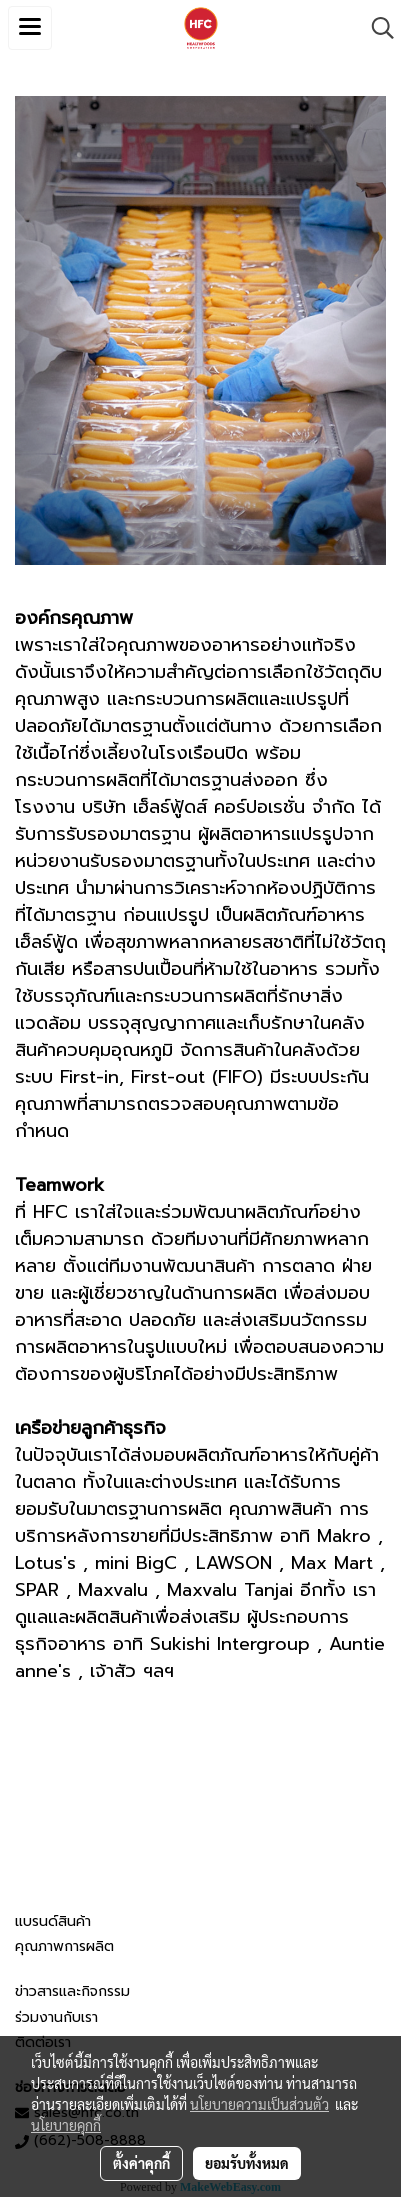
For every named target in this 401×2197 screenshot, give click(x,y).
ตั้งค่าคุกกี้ (141, 2163)
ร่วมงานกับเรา (56, 2017)
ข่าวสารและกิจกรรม (72, 1991)
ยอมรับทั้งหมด (247, 2163)
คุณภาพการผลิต (64, 1946)
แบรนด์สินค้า (53, 1921)
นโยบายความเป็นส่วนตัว (259, 2104)
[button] (376, 28)
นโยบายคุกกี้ (66, 2125)
